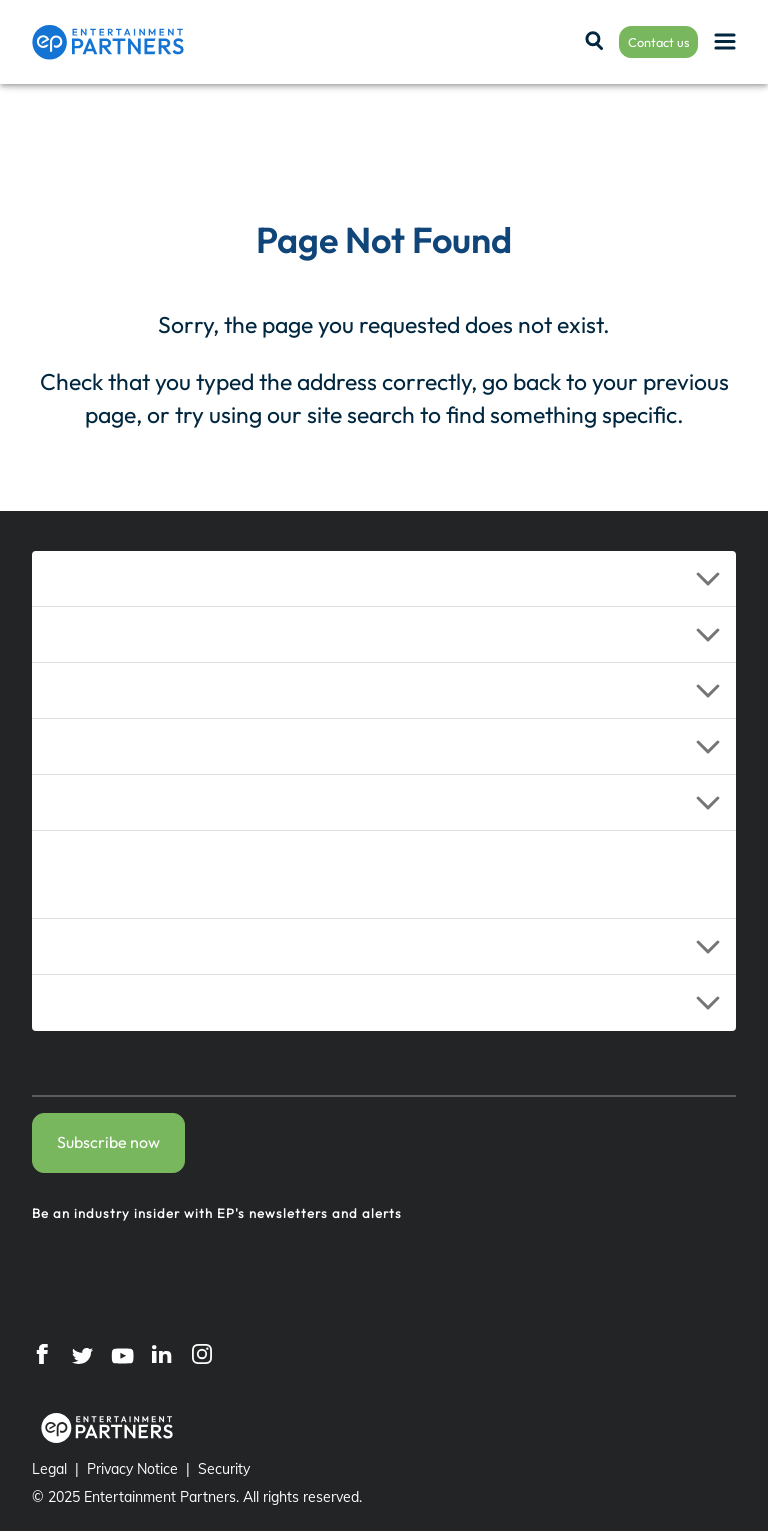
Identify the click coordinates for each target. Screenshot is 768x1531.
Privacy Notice (132, 1469)
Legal (49, 1469)
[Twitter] (82, 1353)
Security (224, 1469)
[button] (384, 579)
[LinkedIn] (162, 1353)
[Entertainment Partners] (108, 42)
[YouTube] (122, 1353)
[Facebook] (42, 1353)
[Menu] (725, 42)
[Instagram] (202, 1353)
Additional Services (131, 874)
